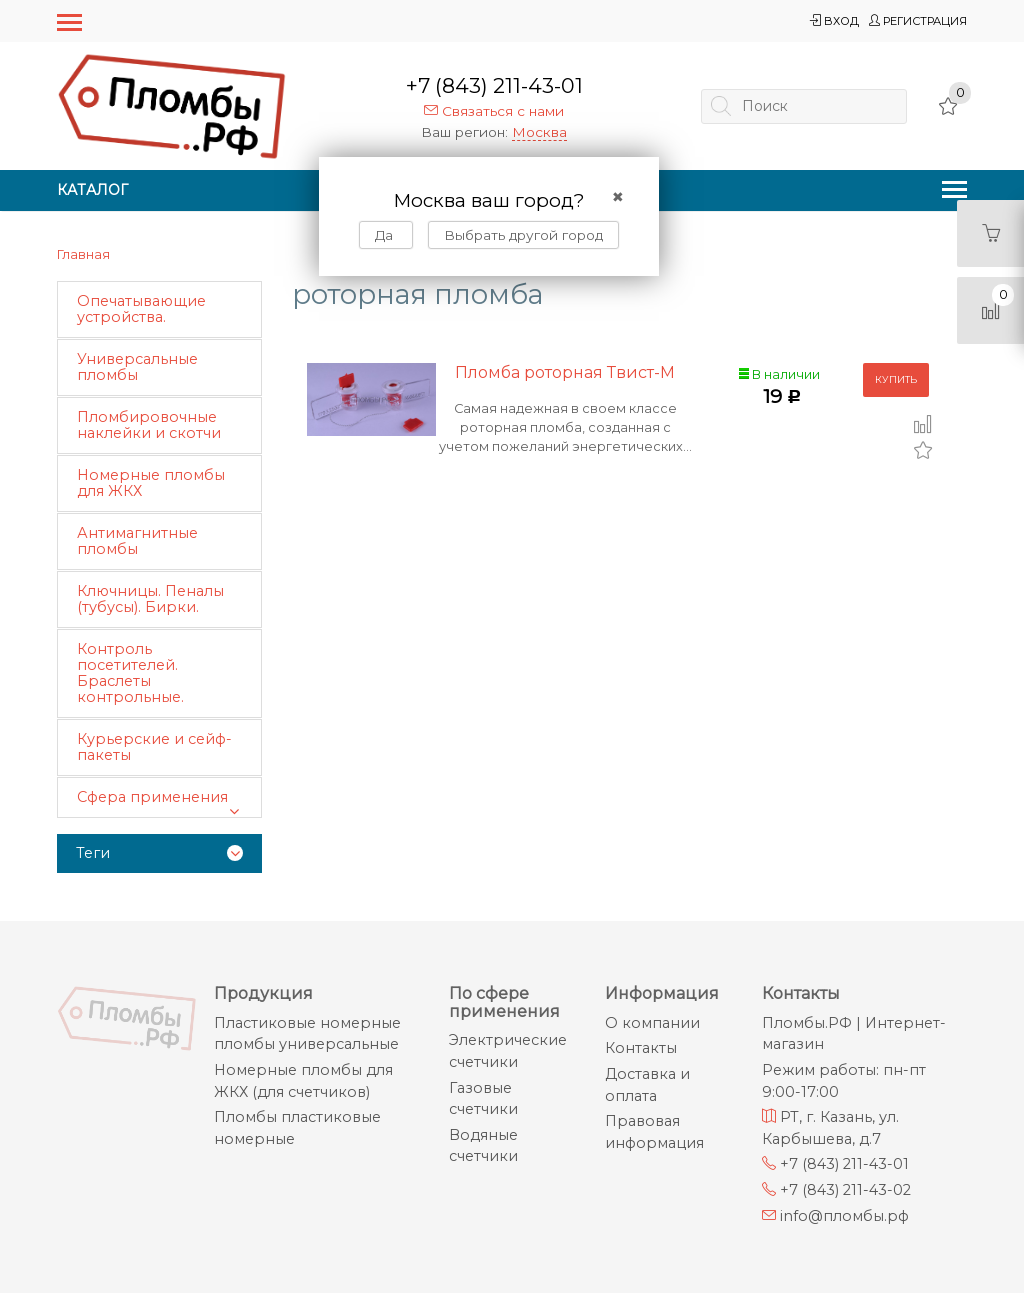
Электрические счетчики (508, 1051)
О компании (652, 1023)
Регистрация (918, 21)
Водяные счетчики (483, 1146)
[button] (234, 813)
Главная (83, 254)
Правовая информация (654, 1132)
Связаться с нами (503, 111)
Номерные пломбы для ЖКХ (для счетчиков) (303, 1081)
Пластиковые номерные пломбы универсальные (307, 1034)
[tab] (159, 853)
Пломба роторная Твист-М (565, 372)
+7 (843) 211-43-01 (494, 85)
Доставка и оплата (647, 1085)
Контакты (641, 1048)
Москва (539, 132)
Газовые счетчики (483, 1099)
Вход (834, 21)
